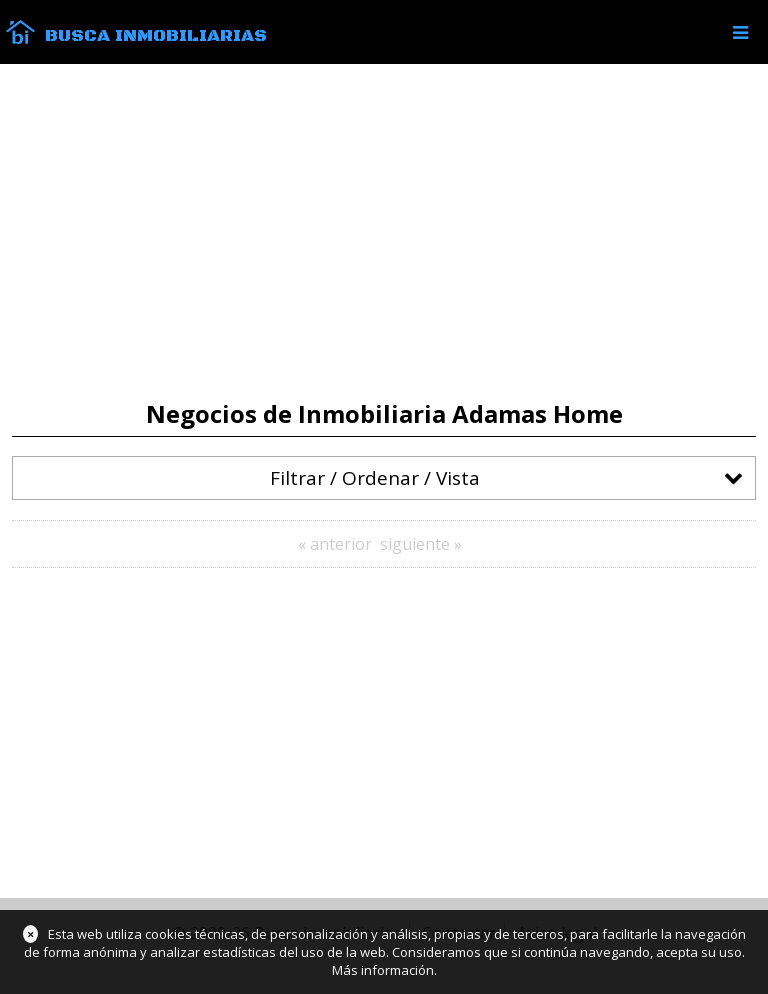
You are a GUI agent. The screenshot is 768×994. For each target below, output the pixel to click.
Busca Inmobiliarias (156, 36)
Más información (383, 970)
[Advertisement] (384, 232)
